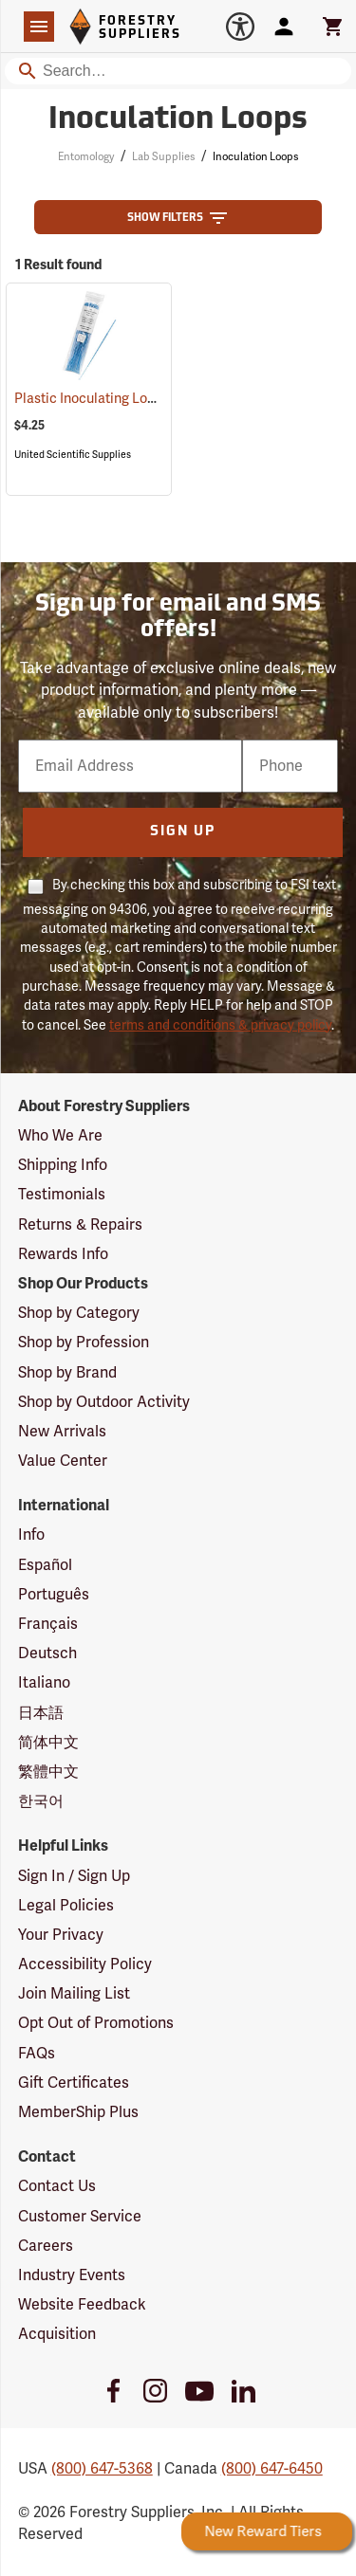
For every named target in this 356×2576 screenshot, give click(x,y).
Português (53, 1594)
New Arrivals (62, 1431)
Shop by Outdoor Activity (104, 1402)
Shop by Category (79, 1313)
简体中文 (48, 1742)
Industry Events (71, 2275)
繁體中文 (48, 1772)
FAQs (36, 2053)
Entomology (86, 157)
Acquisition (57, 2334)
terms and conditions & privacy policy (220, 1025)
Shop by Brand (67, 1372)
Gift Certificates (73, 2083)
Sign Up (182, 832)
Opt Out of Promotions (96, 2023)
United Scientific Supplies (72, 454)
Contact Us (57, 2186)
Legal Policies (66, 1905)
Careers (45, 2246)
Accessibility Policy (85, 1964)
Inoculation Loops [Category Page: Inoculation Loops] (178, 120)
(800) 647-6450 (272, 2468)
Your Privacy (60, 1935)
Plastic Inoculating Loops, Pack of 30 (151, 399)
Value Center (62, 1461)
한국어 (41, 1801)
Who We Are (60, 1135)
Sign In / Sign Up (74, 1876)
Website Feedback (82, 2304)
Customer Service (79, 2216)
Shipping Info (62, 1165)
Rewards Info (63, 1254)
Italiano (44, 1682)
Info (31, 1535)
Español (45, 1565)
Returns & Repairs (80, 1224)
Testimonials (61, 1194)
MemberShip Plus (78, 2112)
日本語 (41, 1713)
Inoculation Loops (255, 157)
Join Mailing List (74, 1993)
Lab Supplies (163, 157)
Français (48, 1624)
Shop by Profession (83, 1342)
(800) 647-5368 (102, 2468)
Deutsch (47, 1653)
